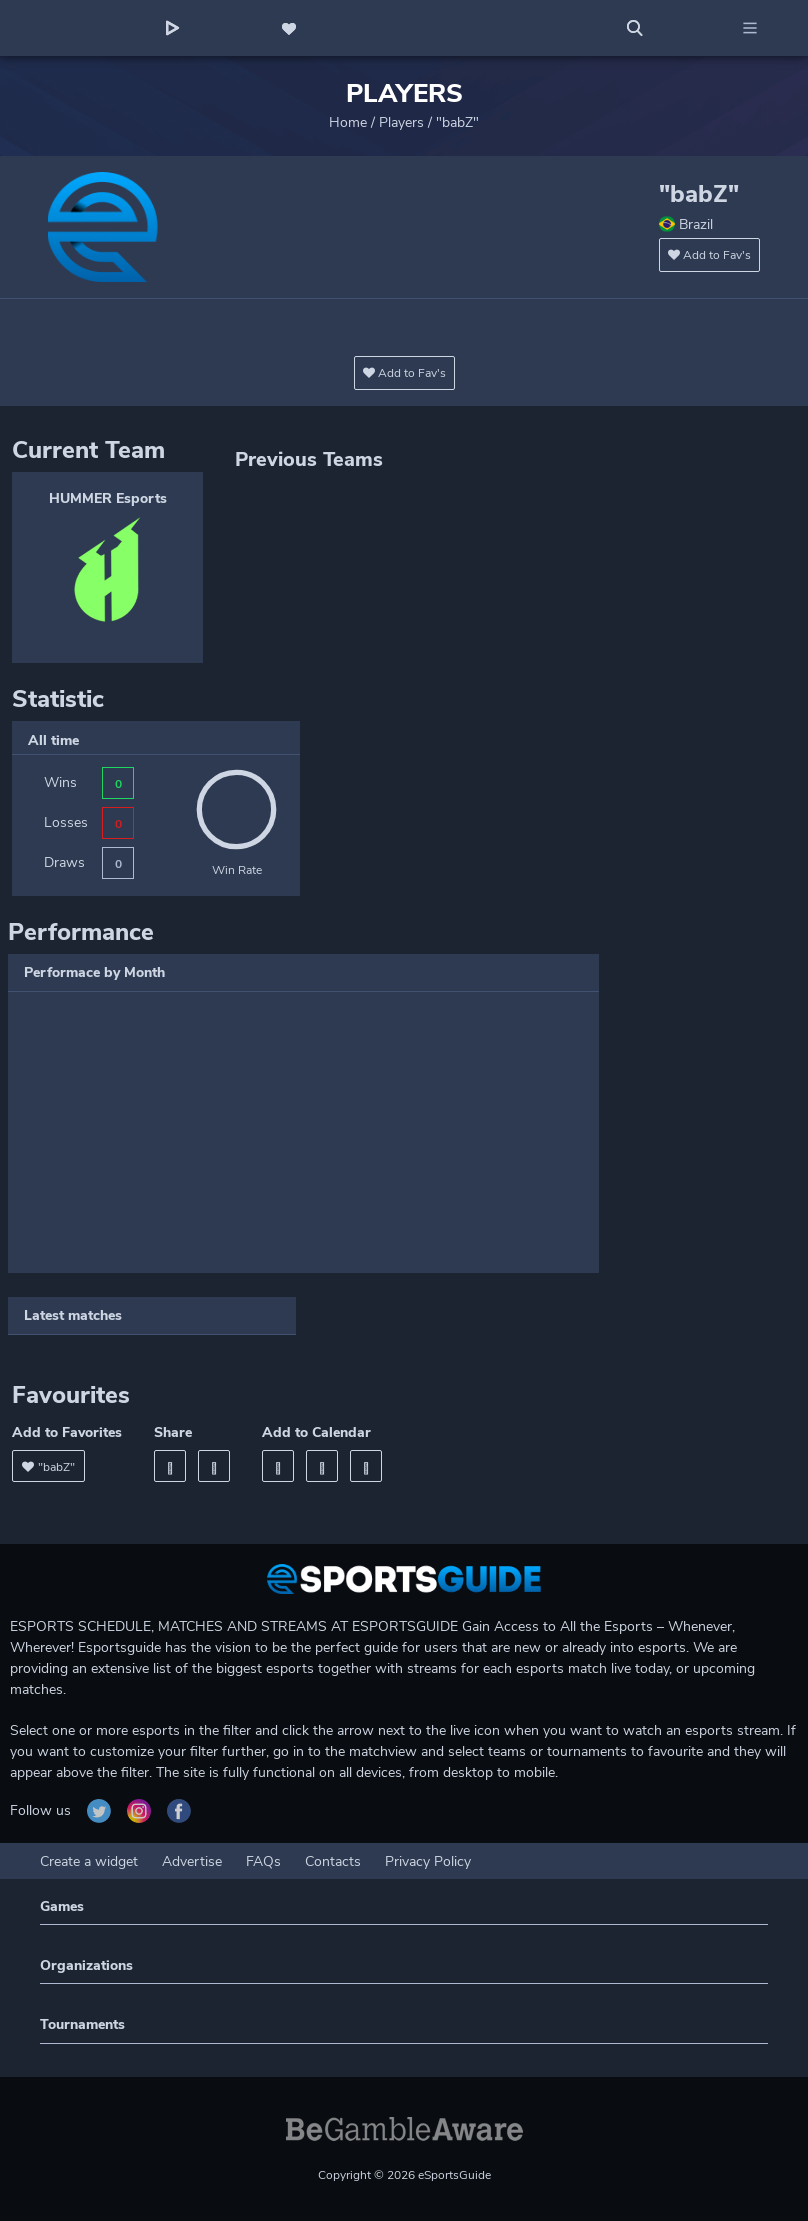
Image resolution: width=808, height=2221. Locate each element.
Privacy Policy (428, 1861)
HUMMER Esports (108, 498)
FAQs (263, 1861)
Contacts (333, 1861)
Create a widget (89, 1861)
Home (348, 122)
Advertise (192, 1861)
